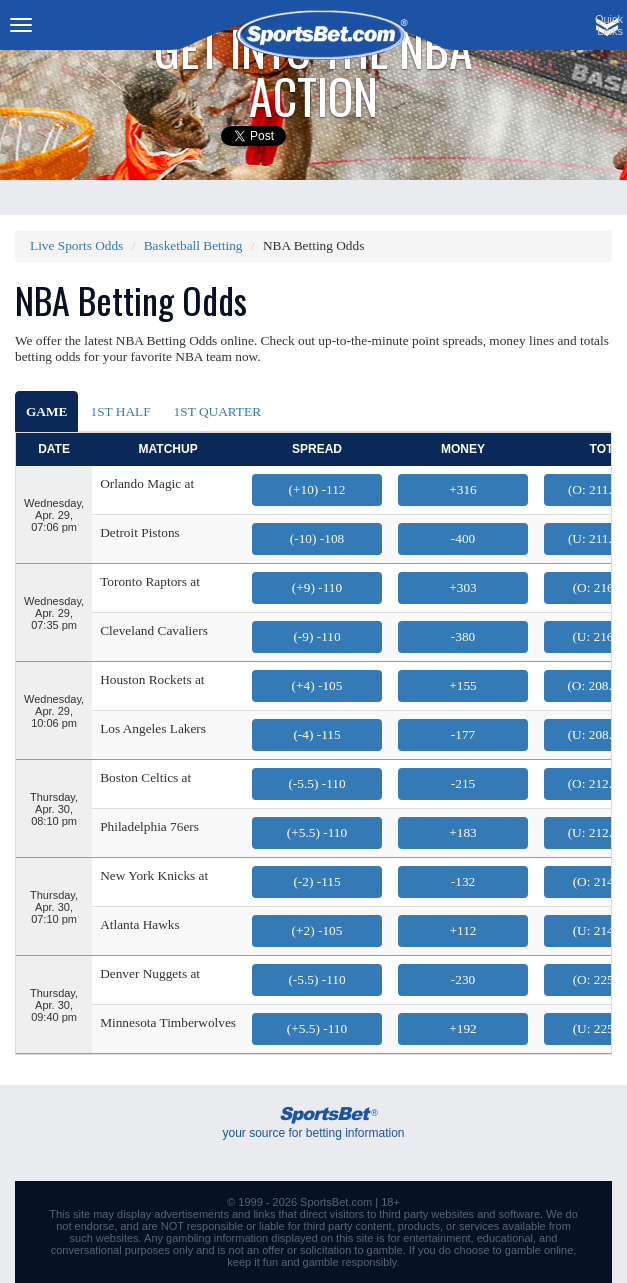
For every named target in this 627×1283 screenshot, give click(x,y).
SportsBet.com (336, 1202)
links (264, 1214)
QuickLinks (609, 25)
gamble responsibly (350, 1262)
